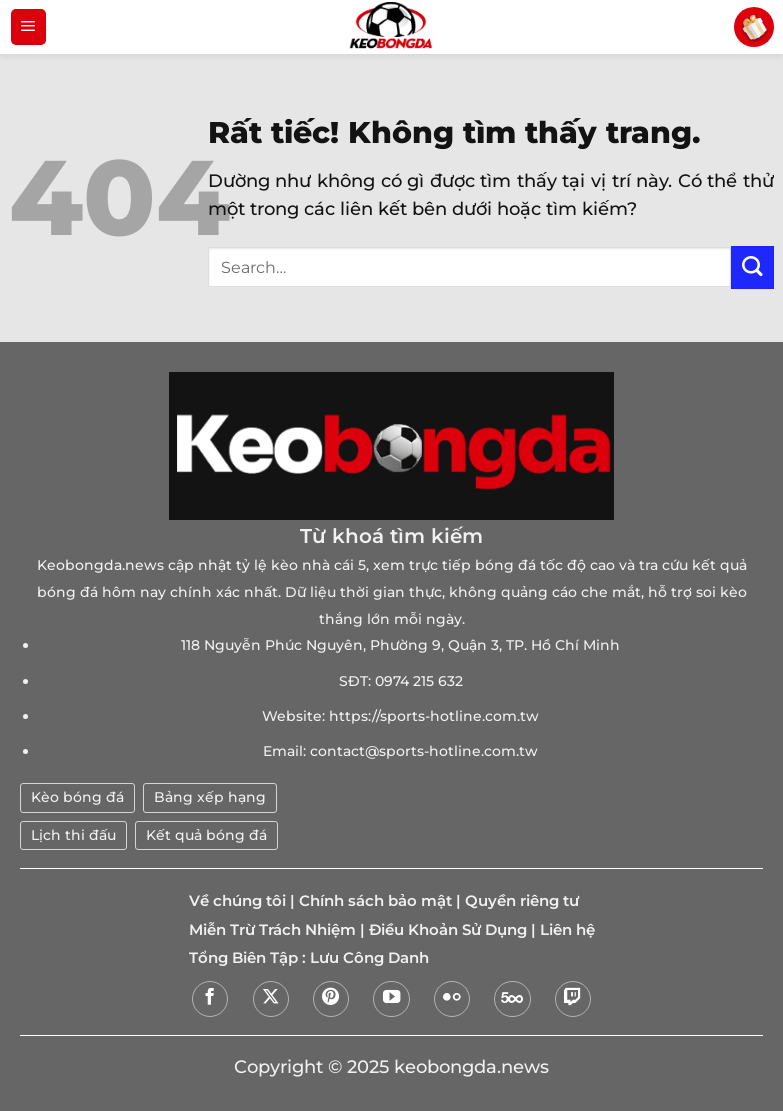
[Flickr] (452, 999)
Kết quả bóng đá (206, 835)
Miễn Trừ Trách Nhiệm (272, 930)
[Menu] (28, 27)
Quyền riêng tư (522, 901)
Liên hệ (567, 930)
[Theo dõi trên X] (271, 999)
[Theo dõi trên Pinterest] (331, 999)
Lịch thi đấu (73, 835)
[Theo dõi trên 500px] (512, 999)
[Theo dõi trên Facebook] (210, 999)
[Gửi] (752, 267)
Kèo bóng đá (77, 797)
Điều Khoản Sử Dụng (448, 930)
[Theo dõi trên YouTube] (391, 999)
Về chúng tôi (237, 901)
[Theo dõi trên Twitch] (573, 999)
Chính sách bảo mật (375, 901)
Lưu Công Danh (369, 958)
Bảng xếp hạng (210, 797)
